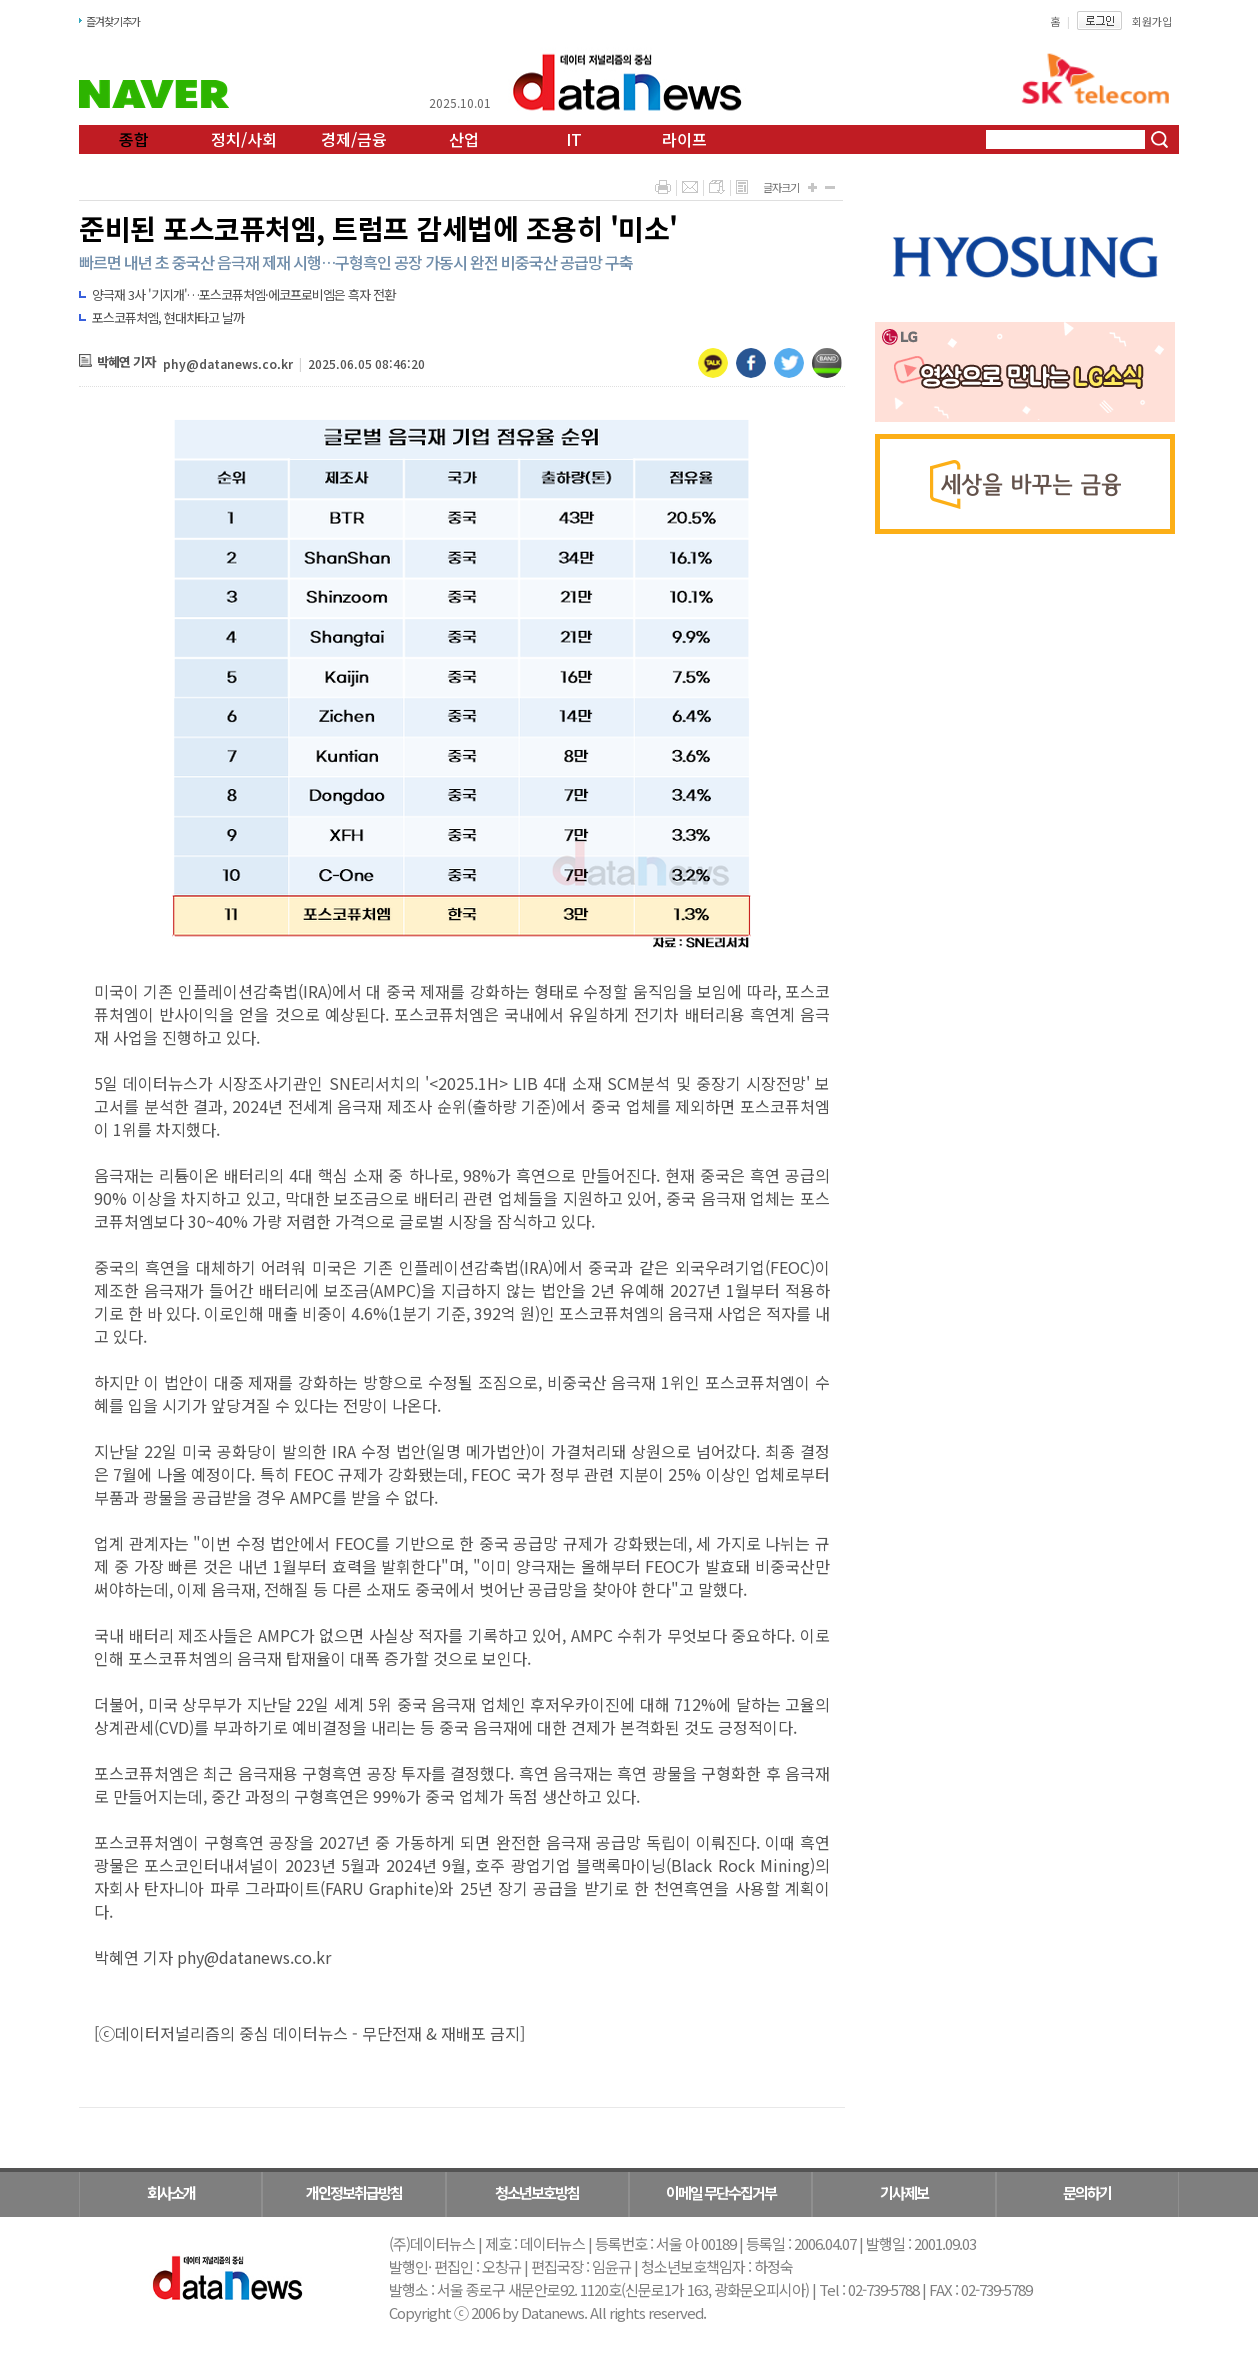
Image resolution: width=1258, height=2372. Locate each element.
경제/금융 (354, 139)
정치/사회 (244, 139)
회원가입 (1152, 21)
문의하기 (1087, 2192)
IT (574, 139)
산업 (464, 139)
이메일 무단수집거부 (721, 2192)
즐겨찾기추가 (113, 21)
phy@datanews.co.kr (228, 363)
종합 (134, 139)
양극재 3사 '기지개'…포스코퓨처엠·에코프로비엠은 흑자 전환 (243, 294)
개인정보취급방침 (354, 2192)
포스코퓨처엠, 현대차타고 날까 (168, 317)
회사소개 (171, 2192)
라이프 (684, 139)
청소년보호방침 (537, 2192)
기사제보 (904, 2192)
